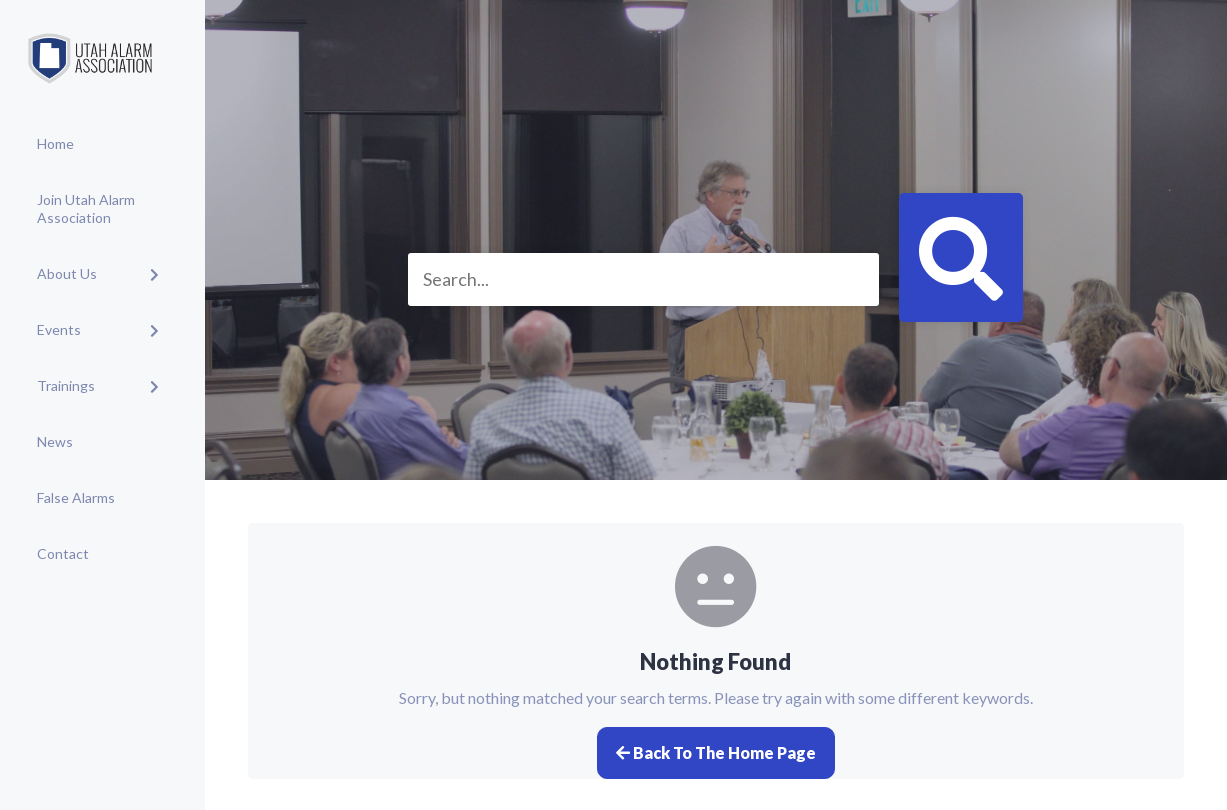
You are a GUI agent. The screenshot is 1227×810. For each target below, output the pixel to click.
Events (59, 329)
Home (55, 143)
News (55, 441)
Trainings (66, 385)
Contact (63, 553)
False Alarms (76, 497)
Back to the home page (716, 752)
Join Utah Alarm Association (86, 208)
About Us (67, 273)
